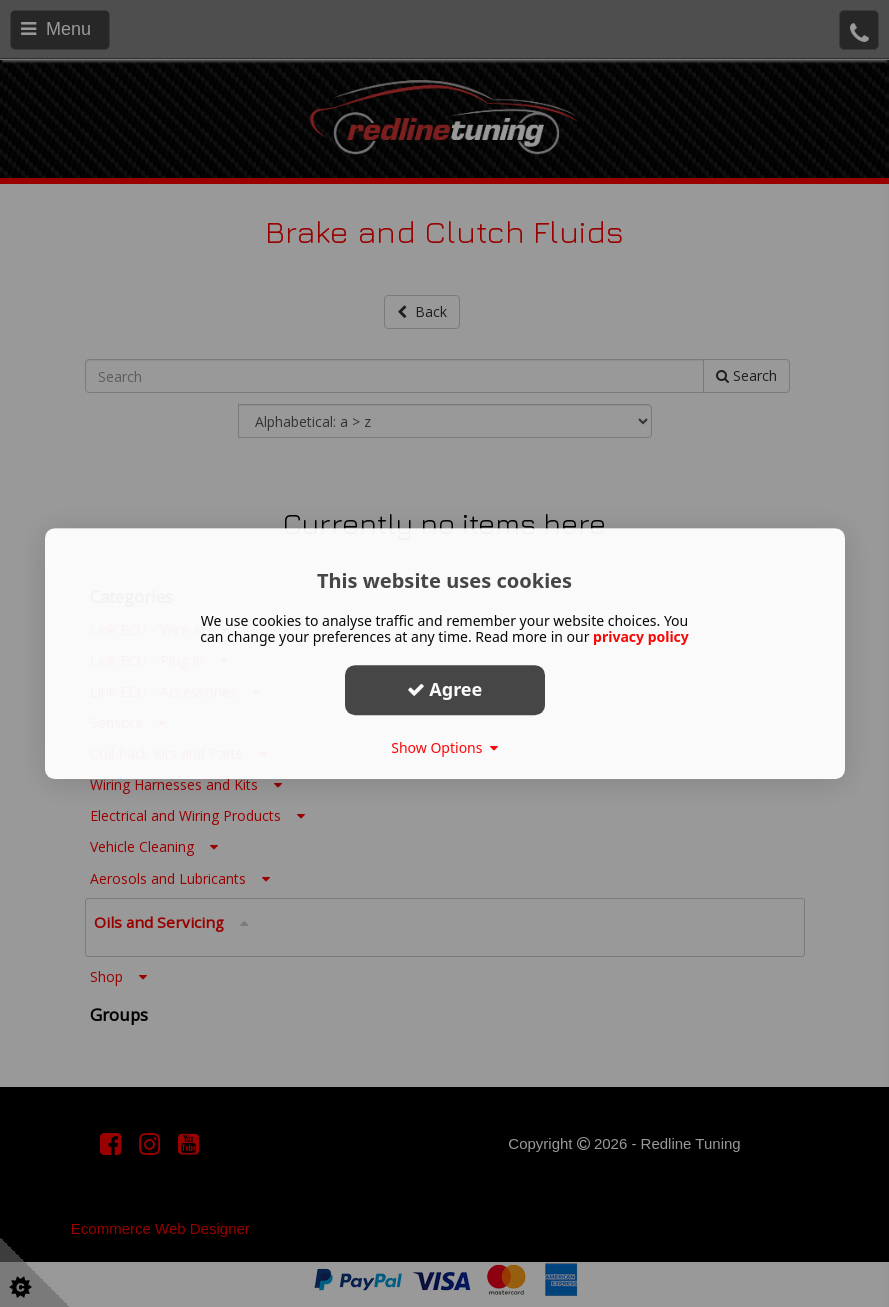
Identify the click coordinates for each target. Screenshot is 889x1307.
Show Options (444, 747)
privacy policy (641, 636)
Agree (445, 689)
